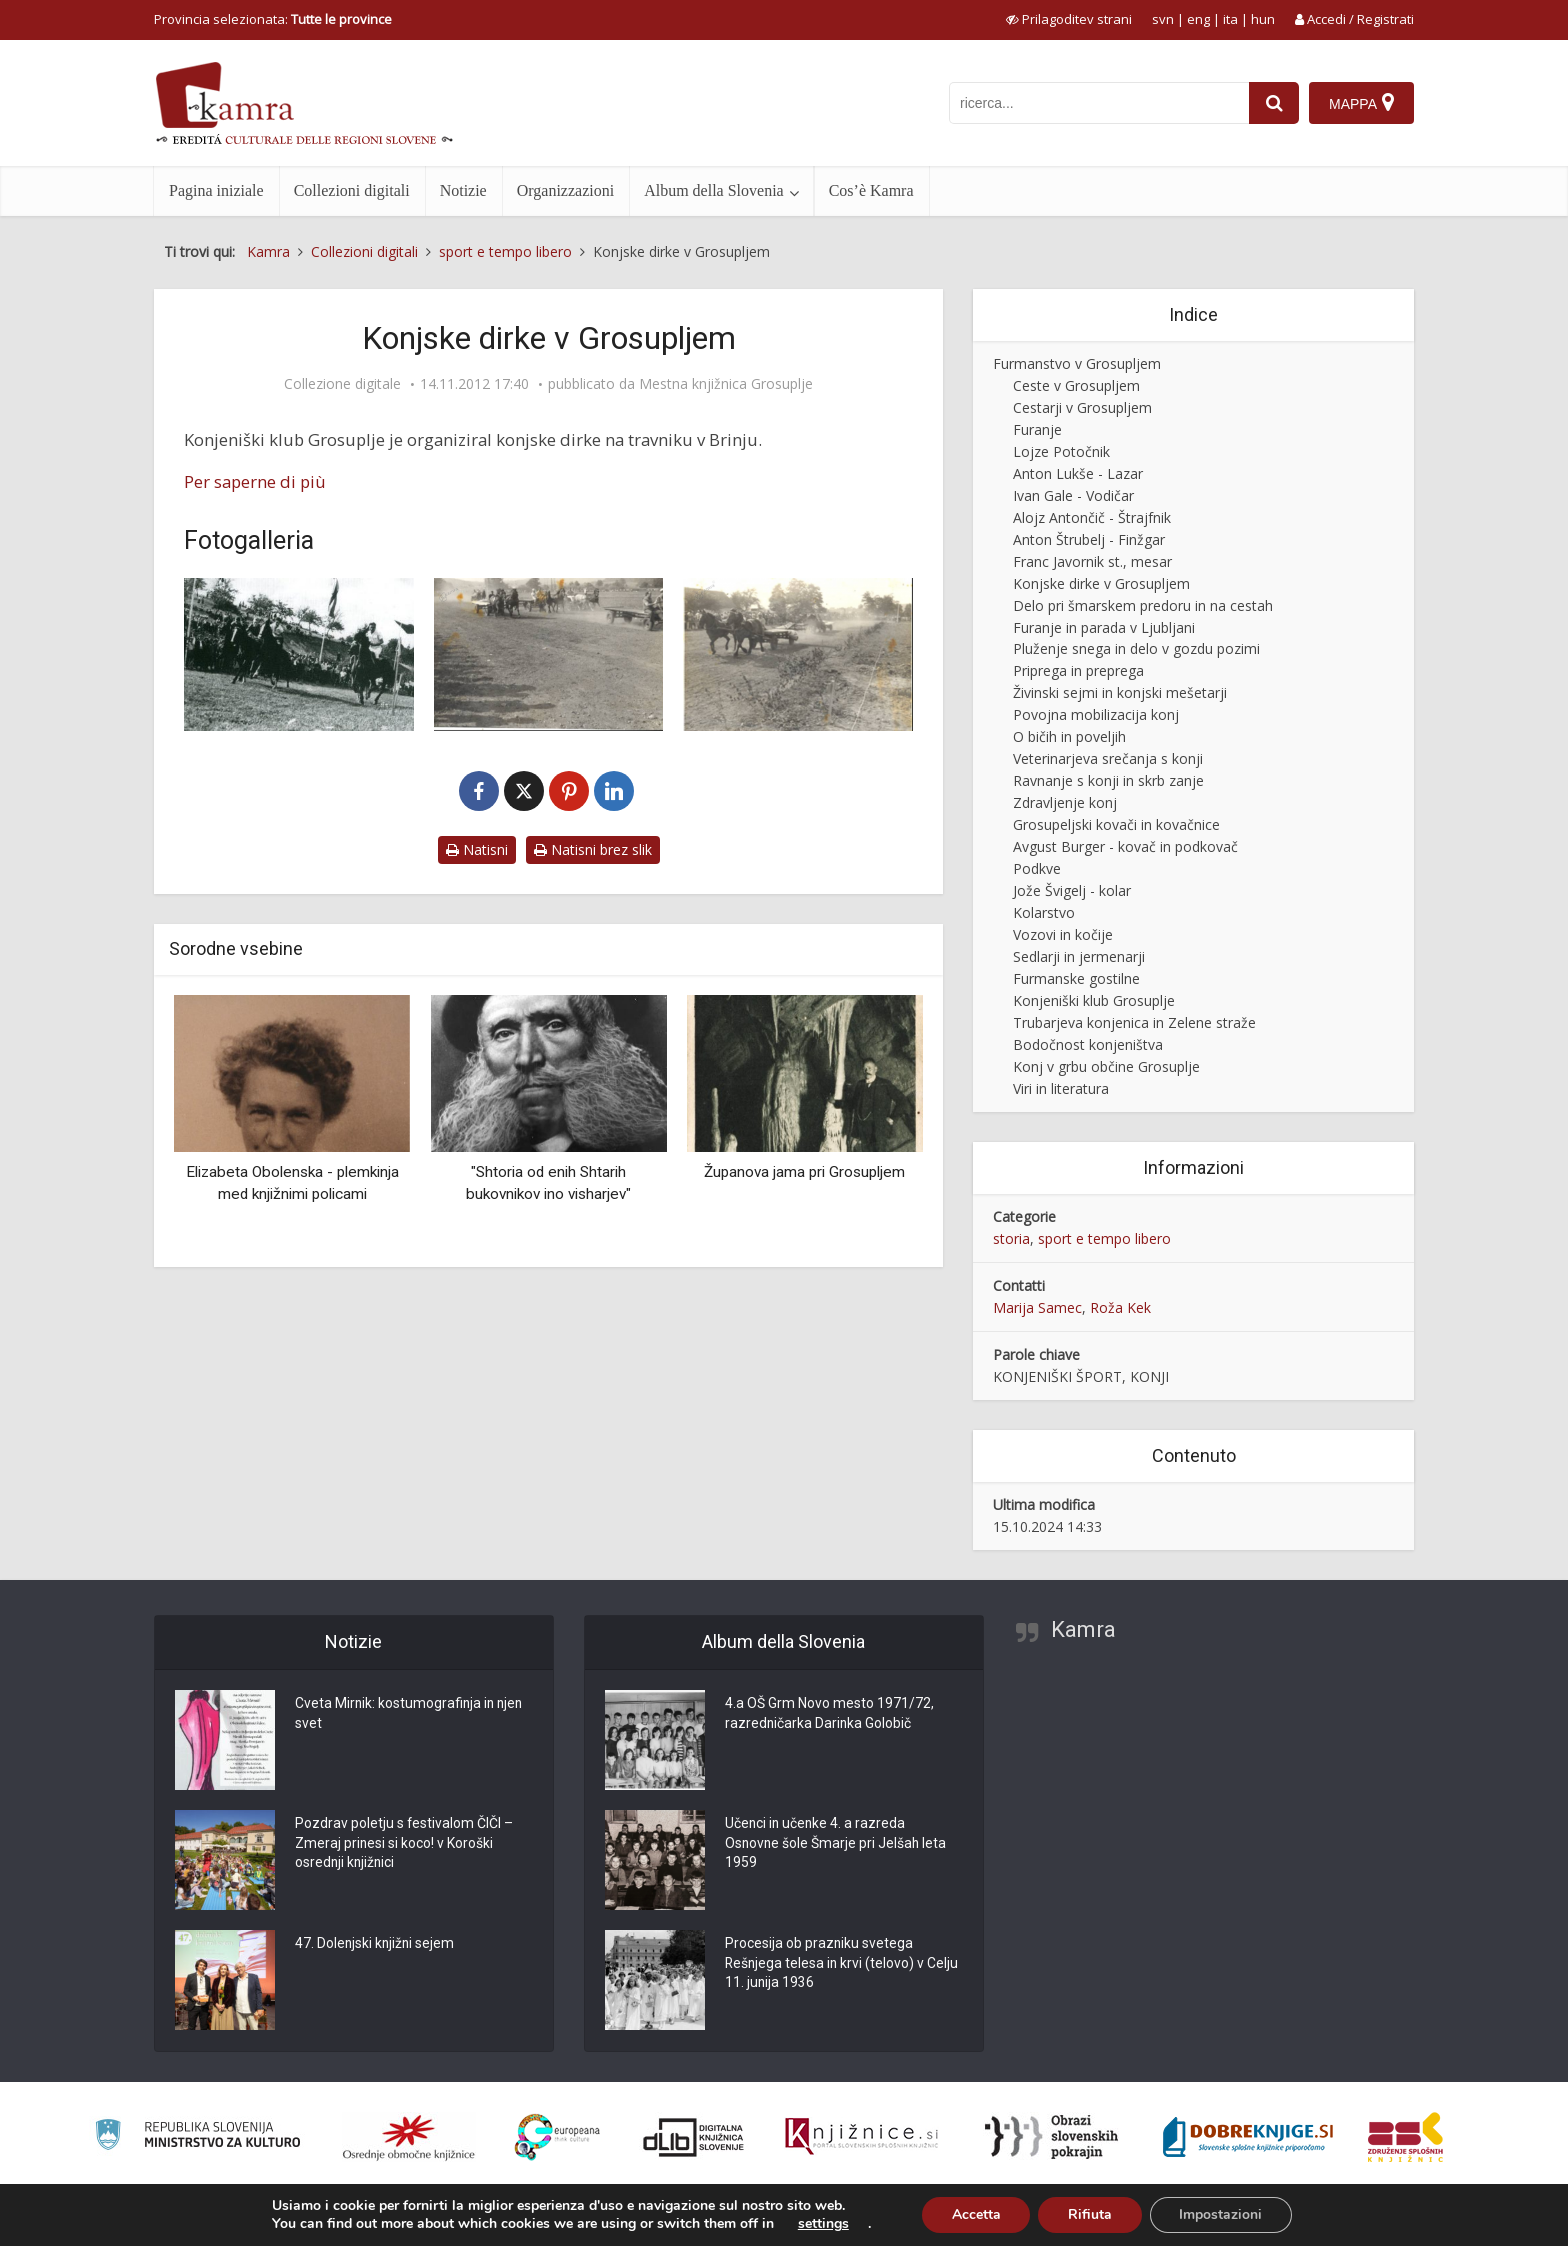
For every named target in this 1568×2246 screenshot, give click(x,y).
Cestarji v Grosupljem (1082, 407)
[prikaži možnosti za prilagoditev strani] (1069, 19)
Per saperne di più (255, 481)
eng (1198, 19)
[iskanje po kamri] (1099, 103)
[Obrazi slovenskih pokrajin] (1051, 2137)
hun (1263, 19)
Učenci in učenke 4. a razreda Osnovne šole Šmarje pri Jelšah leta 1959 (837, 1845)
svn (1163, 19)
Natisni (477, 849)
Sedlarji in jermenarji (1079, 956)
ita (1230, 19)
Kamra (1083, 1629)
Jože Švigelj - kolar (1072, 890)
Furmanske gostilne (1076, 978)
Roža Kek (1120, 1307)
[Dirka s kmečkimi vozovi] (798, 654)
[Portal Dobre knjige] (1248, 2137)
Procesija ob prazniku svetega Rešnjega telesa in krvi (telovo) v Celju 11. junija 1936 (826, 1965)
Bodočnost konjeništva (1088, 1044)
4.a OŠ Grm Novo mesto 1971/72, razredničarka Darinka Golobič (829, 1715)
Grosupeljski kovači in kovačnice (1116, 824)
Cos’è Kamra (871, 190)
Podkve (1037, 868)
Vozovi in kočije (1063, 934)
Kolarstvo (1044, 912)
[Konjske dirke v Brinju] (299, 654)
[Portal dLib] (694, 2137)
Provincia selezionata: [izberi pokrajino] (273, 19)
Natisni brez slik (593, 849)
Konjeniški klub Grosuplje (1094, 1000)
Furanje (1037, 429)
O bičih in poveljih (1069, 736)
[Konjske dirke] (549, 654)
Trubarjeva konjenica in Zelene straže (1134, 1022)
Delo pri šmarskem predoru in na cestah (1143, 605)
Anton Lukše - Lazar (1078, 473)
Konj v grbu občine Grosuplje (1106, 1066)
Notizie (463, 190)
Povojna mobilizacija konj (1096, 714)
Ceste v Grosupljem (1076, 385)
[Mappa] (1361, 103)
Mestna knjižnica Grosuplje (726, 384)
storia (1011, 1238)
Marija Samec (1037, 1307)
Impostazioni (1221, 2214)
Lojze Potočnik (1061, 451)
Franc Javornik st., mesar (1092, 561)
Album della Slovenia (714, 190)
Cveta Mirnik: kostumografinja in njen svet (411, 1715)
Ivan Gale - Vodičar (1073, 495)
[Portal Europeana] (557, 2137)
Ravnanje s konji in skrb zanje (1108, 780)
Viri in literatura (1061, 1088)
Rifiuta (1090, 2214)
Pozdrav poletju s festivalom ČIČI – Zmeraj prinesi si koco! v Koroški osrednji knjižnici (404, 1845)
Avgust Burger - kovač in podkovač (1125, 846)
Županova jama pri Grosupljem (804, 1172)
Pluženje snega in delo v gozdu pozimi (1136, 648)
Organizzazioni (565, 190)
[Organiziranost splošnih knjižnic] (409, 2137)
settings (821, 2224)
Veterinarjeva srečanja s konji (1108, 758)
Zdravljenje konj (1065, 802)
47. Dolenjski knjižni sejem (376, 1945)
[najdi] (1274, 103)
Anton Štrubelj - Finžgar (1089, 539)
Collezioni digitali (352, 190)
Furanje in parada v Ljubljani (1104, 627)
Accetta (975, 2214)
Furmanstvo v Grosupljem (1077, 363)
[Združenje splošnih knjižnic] (1405, 2137)
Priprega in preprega (1078, 670)
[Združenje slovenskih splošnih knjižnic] (861, 2137)
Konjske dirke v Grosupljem (1101, 583)
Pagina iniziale (216, 190)
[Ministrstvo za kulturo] (197, 2137)
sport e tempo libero (1104, 1238)
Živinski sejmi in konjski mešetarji (1120, 692)
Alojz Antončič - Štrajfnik (1092, 517)
